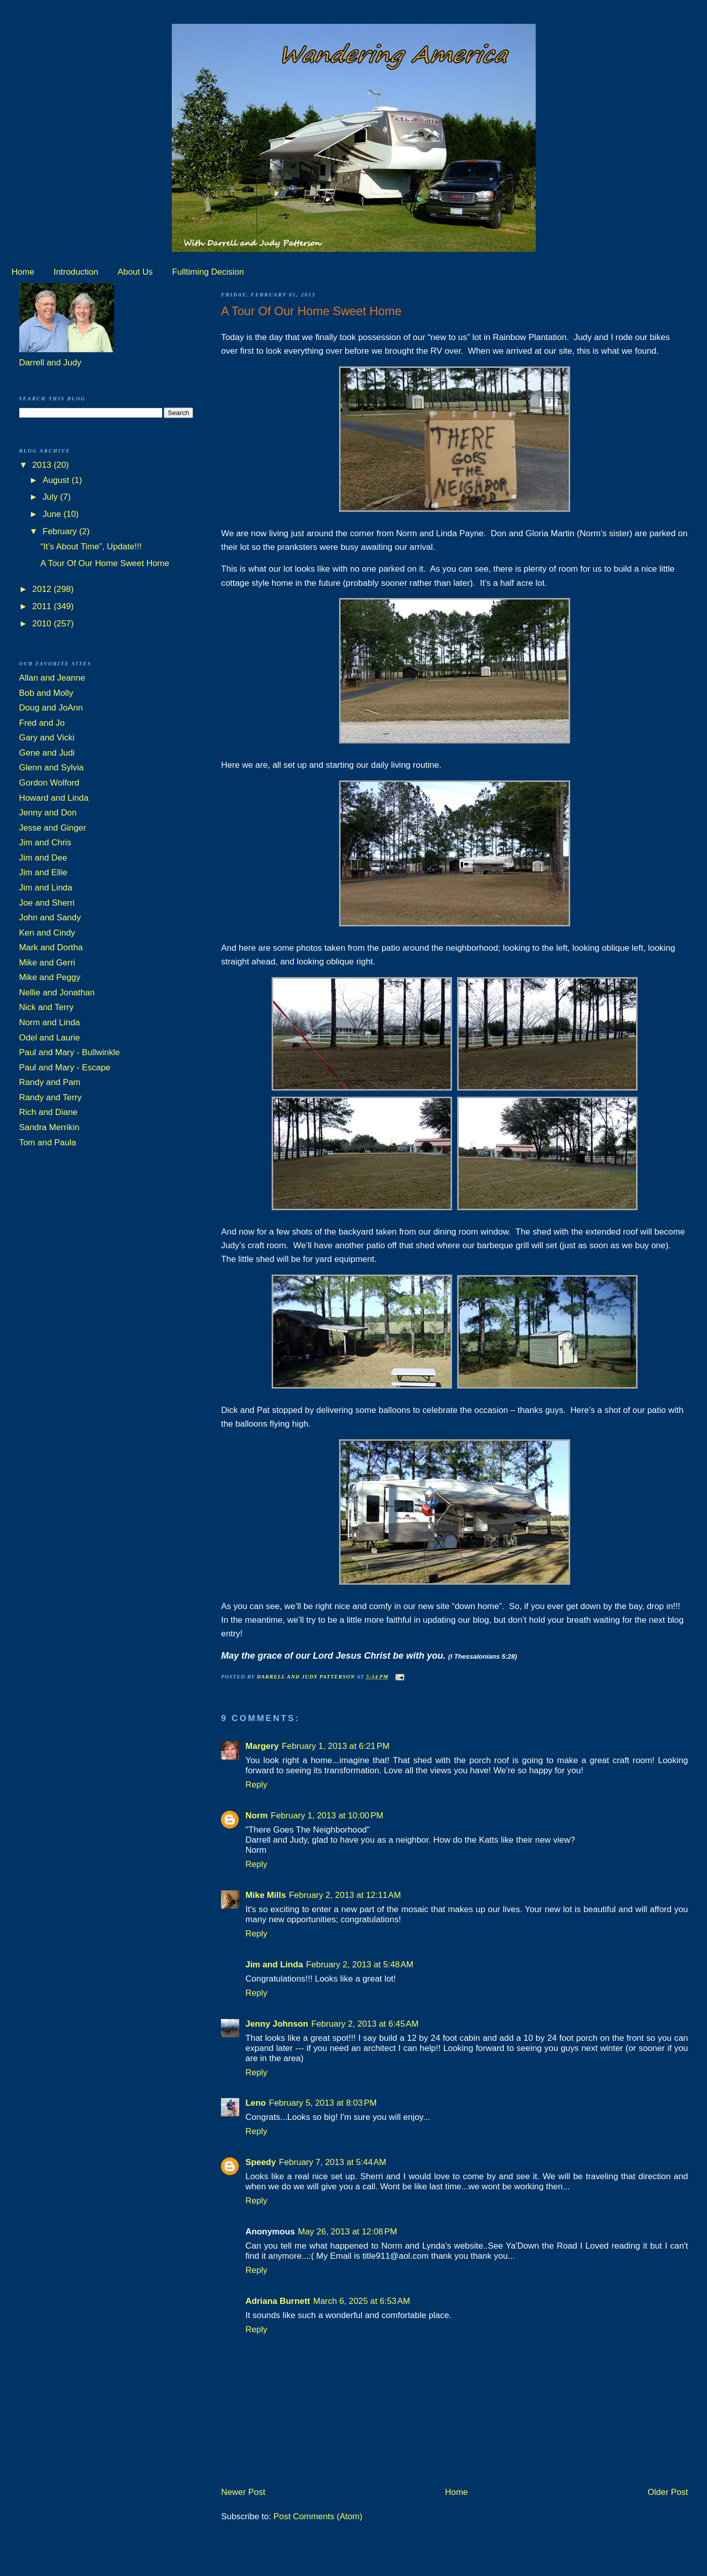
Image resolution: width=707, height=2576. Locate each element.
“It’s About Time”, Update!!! (91, 546)
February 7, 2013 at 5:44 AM (332, 2162)
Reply (256, 1784)
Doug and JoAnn (51, 708)
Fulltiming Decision (208, 272)
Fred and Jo (42, 723)
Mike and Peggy (50, 977)
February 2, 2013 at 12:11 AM (345, 1895)
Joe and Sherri (47, 903)
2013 (43, 465)
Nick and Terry (46, 1007)
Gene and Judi (47, 753)
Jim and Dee (43, 858)
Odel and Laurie (49, 1037)
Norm (256, 1815)
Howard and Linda (54, 798)
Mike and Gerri (47, 962)
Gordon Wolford (49, 783)
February (61, 531)
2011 (43, 606)
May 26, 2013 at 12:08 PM (347, 2231)
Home (23, 272)
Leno (255, 2103)
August (57, 480)
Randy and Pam (50, 1082)
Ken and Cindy (47, 933)
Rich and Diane (48, 1112)
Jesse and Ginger (52, 828)
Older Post (668, 2492)
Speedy (260, 2162)
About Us (135, 272)
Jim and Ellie (43, 872)
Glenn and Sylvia (51, 767)
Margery (262, 1746)
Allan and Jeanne (52, 678)
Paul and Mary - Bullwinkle (69, 1052)
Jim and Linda (274, 1964)
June (53, 514)
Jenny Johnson (276, 2024)
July (51, 497)
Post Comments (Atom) (318, 2516)
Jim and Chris (45, 842)
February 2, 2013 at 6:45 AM (365, 2024)
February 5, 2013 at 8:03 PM (323, 2103)
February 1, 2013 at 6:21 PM (336, 1746)
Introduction (76, 272)
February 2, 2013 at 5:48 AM (360, 1964)
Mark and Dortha (51, 947)
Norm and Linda (49, 1022)
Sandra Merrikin (49, 1127)
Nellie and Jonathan (57, 992)
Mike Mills (265, 1895)
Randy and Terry (50, 1097)
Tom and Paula (48, 1142)
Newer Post (243, 2492)
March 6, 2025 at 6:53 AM (361, 2301)
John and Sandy (50, 917)
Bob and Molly (46, 693)
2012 (43, 589)
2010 (43, 623)
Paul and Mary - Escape (64, 1067)
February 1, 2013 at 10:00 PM (327, 1815)
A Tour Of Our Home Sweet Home (105, 563)
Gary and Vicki (47, 737)
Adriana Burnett (277, 2301)
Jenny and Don (48, 812)
